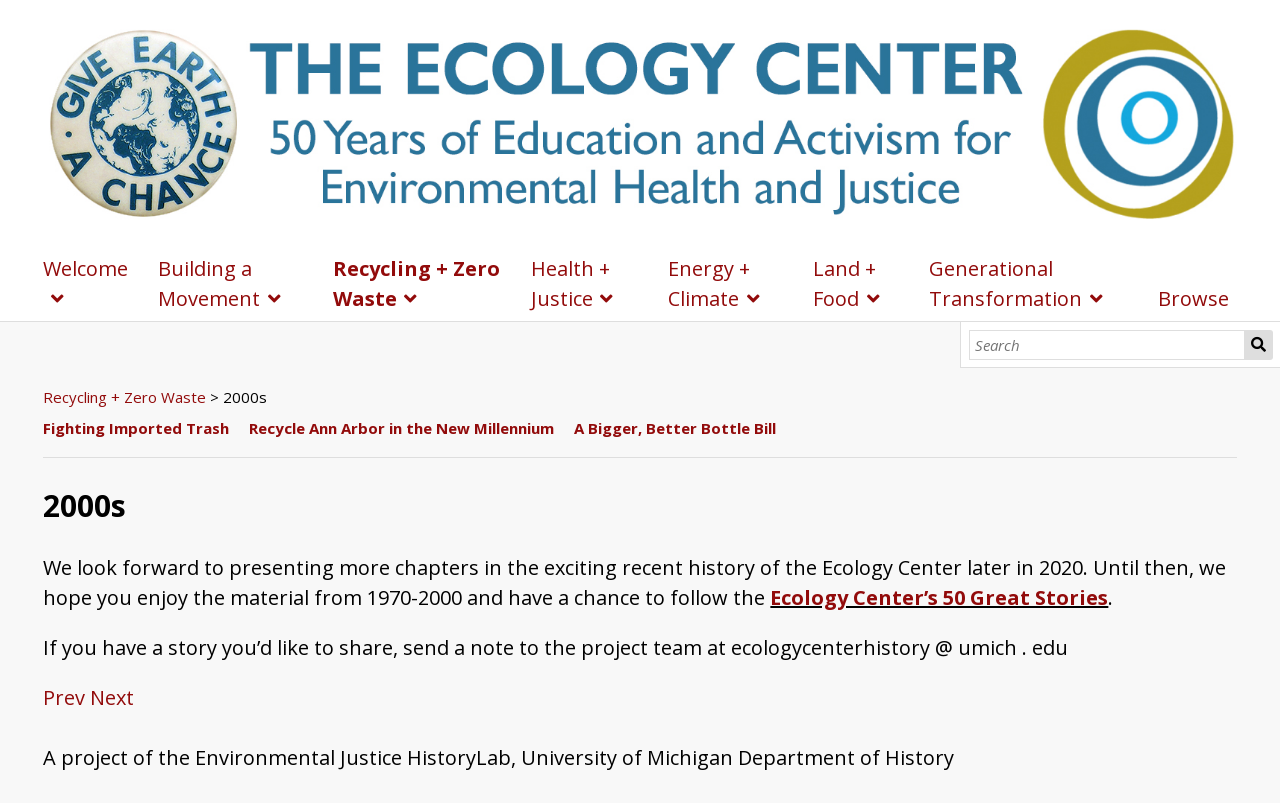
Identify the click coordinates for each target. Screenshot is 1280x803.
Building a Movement (209, 283)
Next (112, 697)
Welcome (85, 268)
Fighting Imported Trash (136, 428)
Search (1258, 345)
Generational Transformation (1005, 283)
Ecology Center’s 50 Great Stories (939, 597)
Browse (1193, 298)
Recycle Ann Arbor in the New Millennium (401, 428)
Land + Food (844, 283)
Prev (64, 697)
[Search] (1107, 345)
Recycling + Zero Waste (416, 283)
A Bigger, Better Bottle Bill (675, 428)
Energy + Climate (709, 283)
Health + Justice (570, 283)
